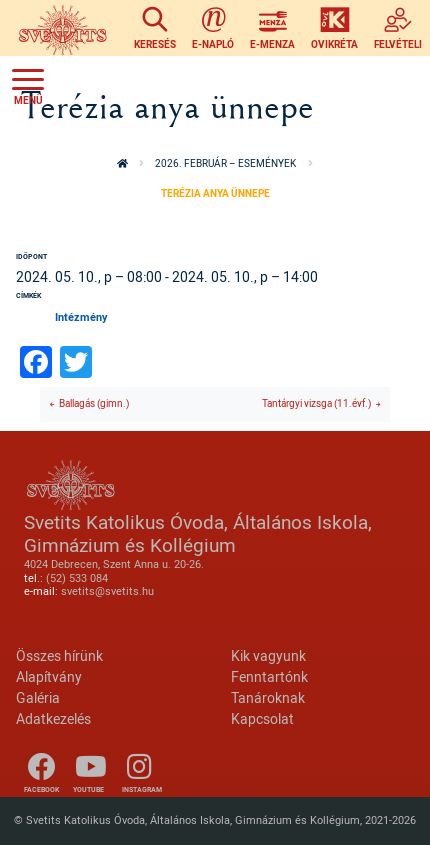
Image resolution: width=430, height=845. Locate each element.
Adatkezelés (53, 718)
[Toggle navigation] (28, 84)
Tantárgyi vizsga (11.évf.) (316, 403)
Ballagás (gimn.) (94, 403)
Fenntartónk (269, 676)
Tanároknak (268, 697)
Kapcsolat (262, 718)
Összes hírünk (59, 655)
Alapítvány (49, 676)
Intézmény (81, 317)
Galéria (38, 697)
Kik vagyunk (268, 655)
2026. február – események (225, 163)
